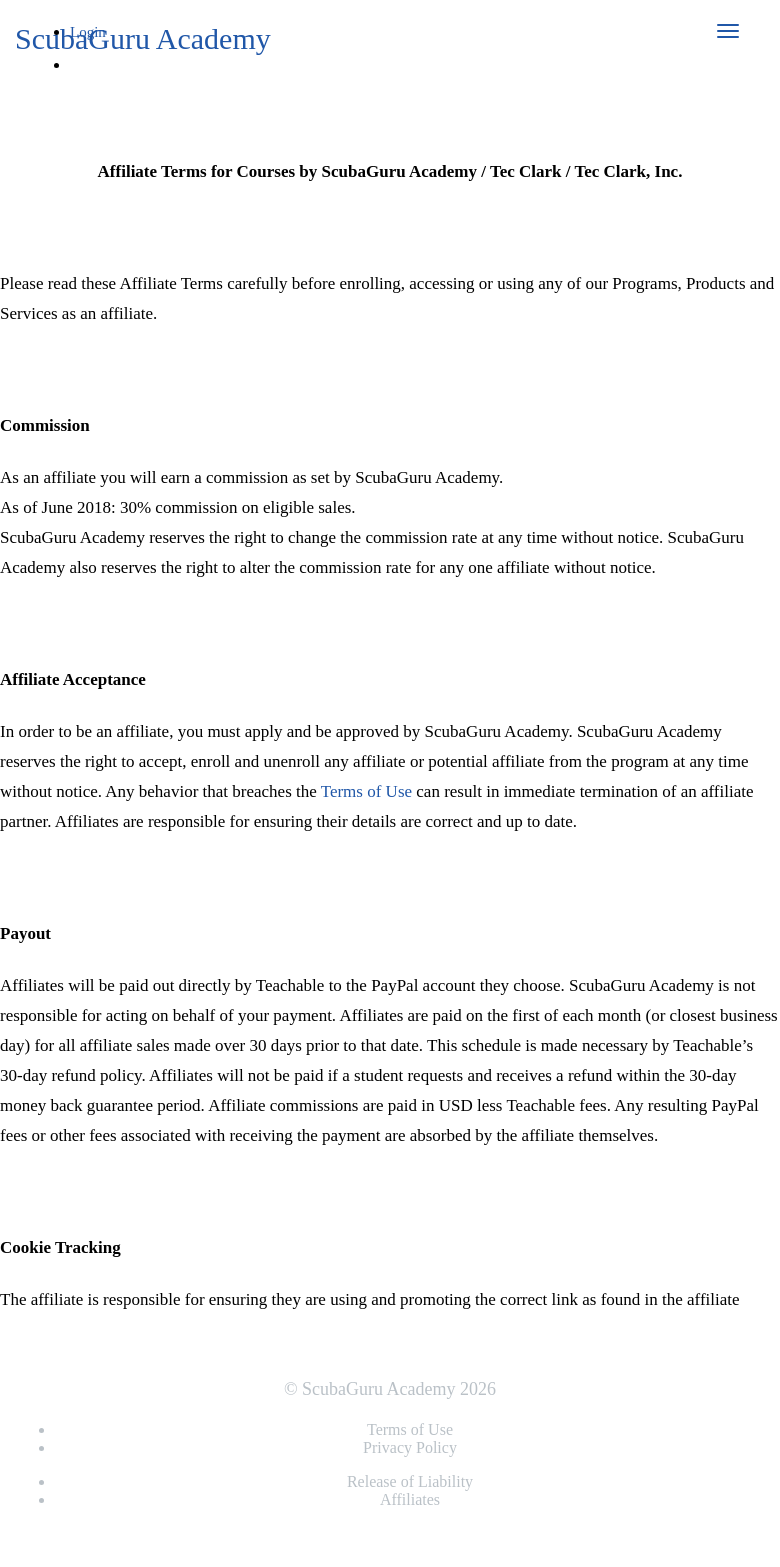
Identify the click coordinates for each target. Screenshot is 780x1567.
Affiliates (410, 1499)
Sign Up (104, 96)
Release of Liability (410, 1481)
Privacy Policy (410, 1447)
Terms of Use (366, 791)
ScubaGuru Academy (143, 38)
